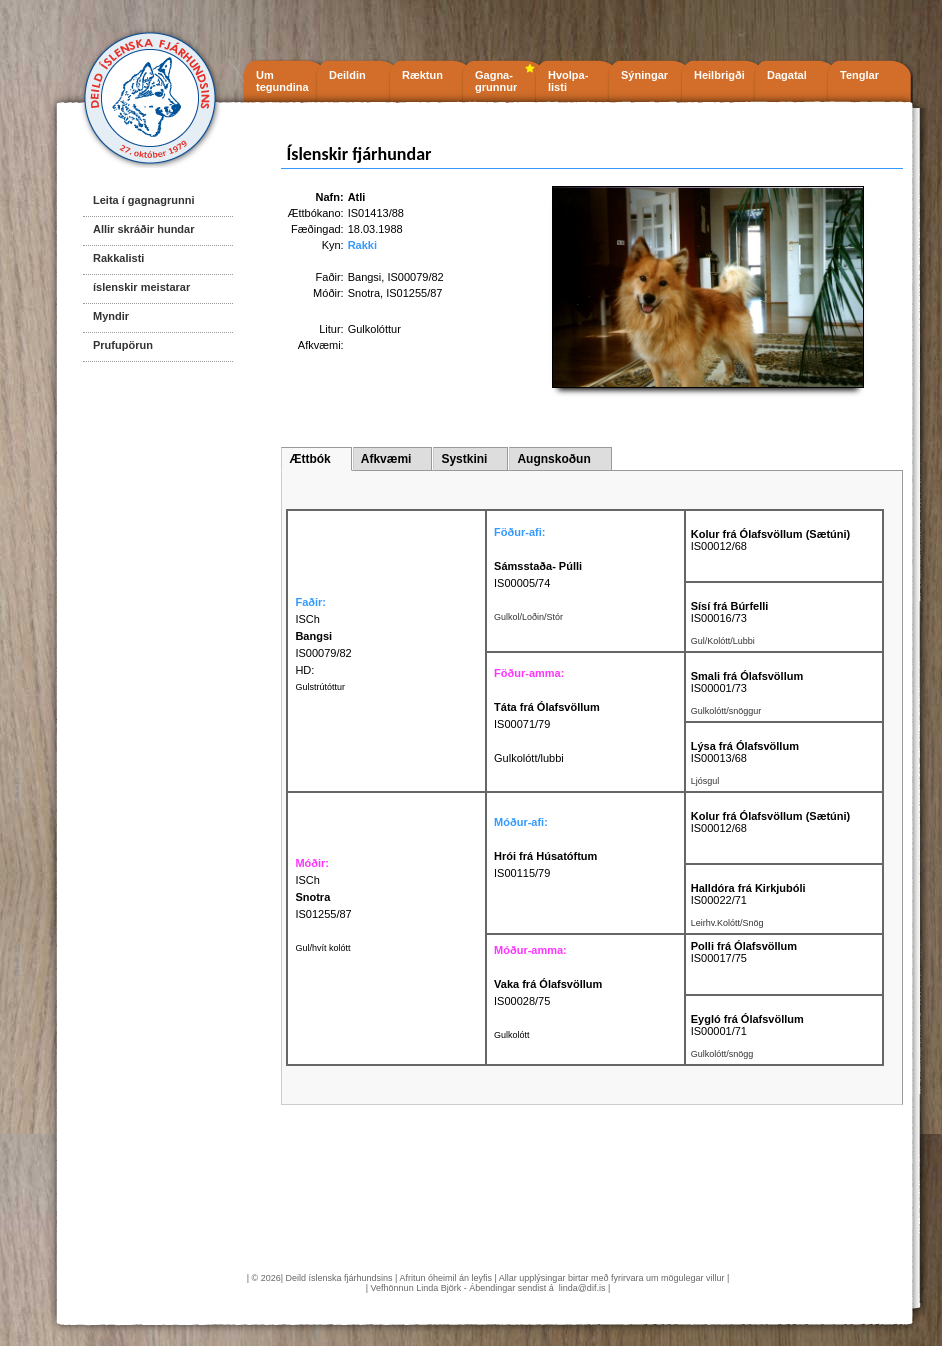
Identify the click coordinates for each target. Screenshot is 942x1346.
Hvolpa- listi (568, 81)
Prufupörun (123, 345)
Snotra (364, 293)
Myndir (111, 316)
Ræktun (422, 75)
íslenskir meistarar (141, 287)
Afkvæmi (386, 459)
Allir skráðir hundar (143, 229)
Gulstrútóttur (320, 687)
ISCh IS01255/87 (323, 897)
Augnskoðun (553, 459)
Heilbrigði (719, 75)
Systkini (464, 459)
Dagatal (787, 75)
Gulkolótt (512, 1035)
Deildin (347, 75)
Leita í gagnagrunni (143, 200)
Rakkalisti (118, 258)
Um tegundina (282, 81)
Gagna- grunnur (496, 81)
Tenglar (859, 75)
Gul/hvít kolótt (322, 948)
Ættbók (309, 459)
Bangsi (365, 277)
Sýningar (644, 75)
